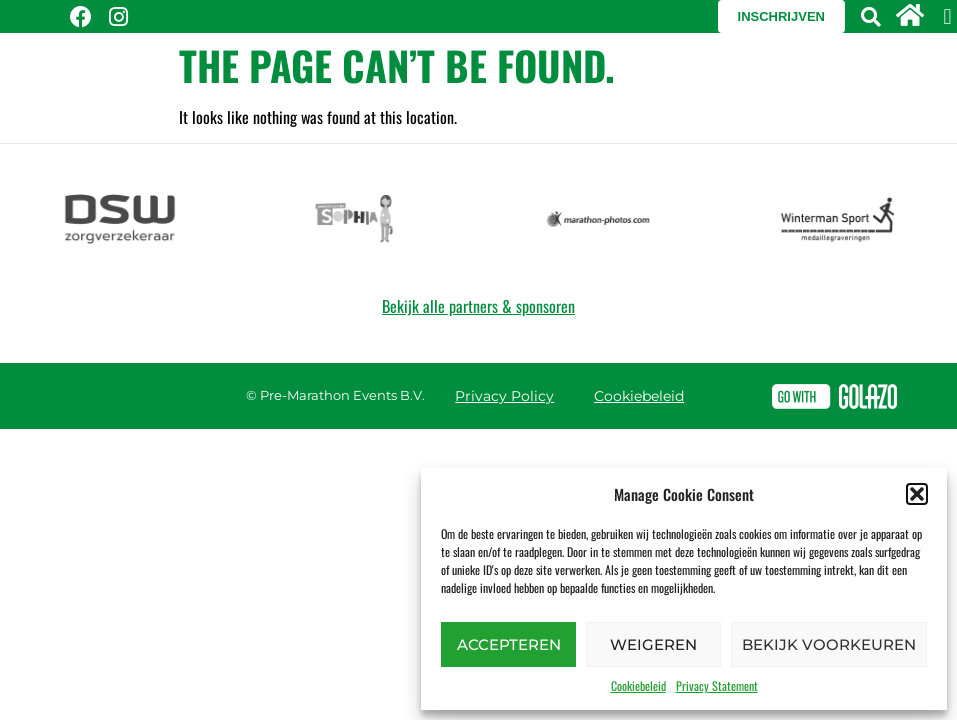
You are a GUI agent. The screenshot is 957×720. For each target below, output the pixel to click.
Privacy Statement (717, 685)
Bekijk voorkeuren (829, 644)
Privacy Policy (504, 396)
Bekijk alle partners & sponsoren (478, 306)
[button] (917, 494)
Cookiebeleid (638, 685)
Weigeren (653, 644)
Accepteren (509, 644)
